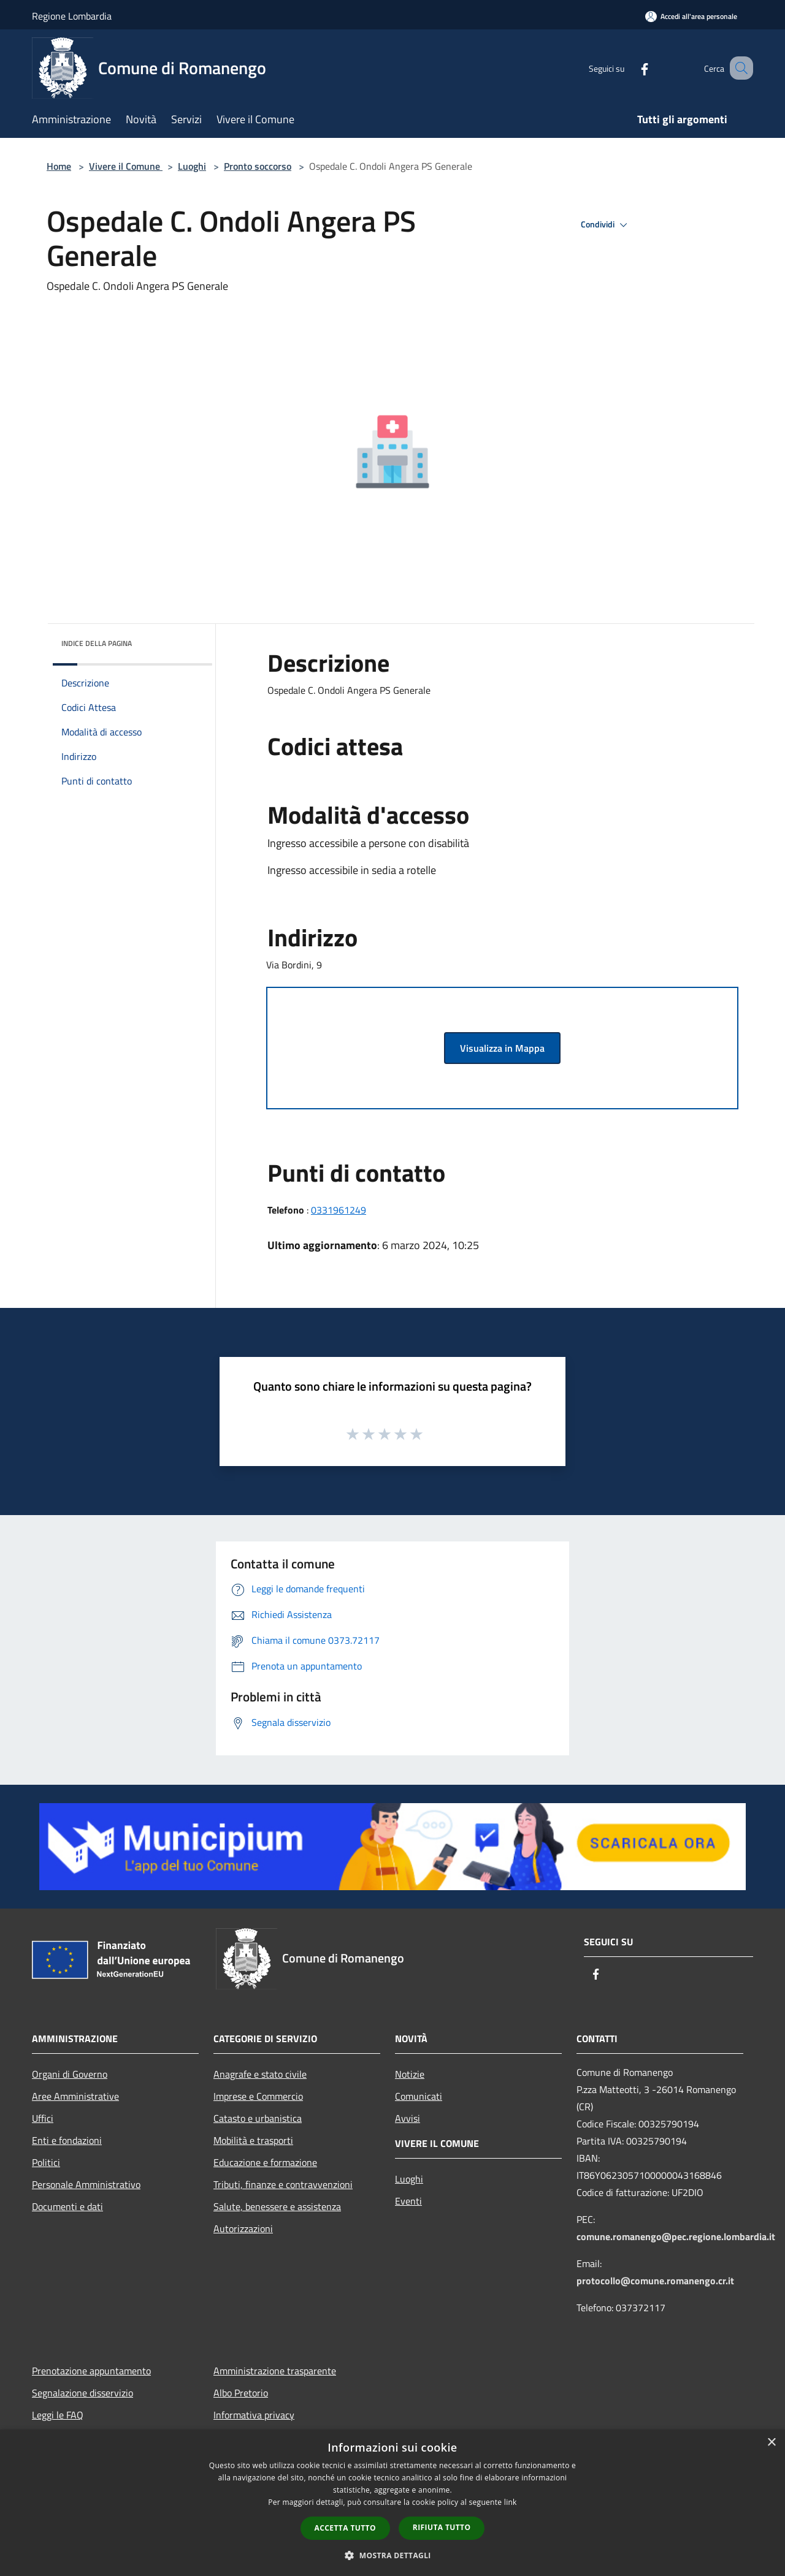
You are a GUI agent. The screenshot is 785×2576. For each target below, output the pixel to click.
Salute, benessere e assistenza (277, 2206)
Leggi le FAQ (57, 2414)
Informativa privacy (253, 2414)
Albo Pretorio (240, 2392)
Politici (46, 2162)
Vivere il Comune (126, 166)
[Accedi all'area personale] (691, 16)
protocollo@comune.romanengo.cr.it (655, 2280)
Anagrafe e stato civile (260, 2074)
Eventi (408, 2201)
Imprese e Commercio (258, 2096)
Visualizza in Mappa (502, 1048)
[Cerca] (738, 68)
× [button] (771, 2442)
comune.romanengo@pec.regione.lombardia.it (675, 2236)
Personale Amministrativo (86, 2184)
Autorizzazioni (243, 2228)
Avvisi (407, 2118)
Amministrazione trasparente (274, 2370)
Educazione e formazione (265, 2162)
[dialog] (392, 2503)
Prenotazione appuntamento (91, 2370)
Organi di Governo (69, 2074)
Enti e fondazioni (67, 2140)
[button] (392, 2555)
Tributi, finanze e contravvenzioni (283, 2184)
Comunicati (418, 2096)
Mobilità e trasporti (253, 2140)
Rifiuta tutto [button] (442, 2527)
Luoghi (192, 166)
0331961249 (338, 1210)
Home (59, 166)
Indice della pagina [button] (96, 643)
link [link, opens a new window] (510, 2502)
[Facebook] (629, 67)
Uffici (42, 2118)
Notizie (409, 2074)
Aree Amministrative (75, 2096)
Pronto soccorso (257, 166)
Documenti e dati (67, 2206)
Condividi (606, 225)
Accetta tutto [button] (345, 2528)
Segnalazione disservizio (82, 2392)
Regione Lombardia (72, 16)
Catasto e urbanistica (257, 2118)
